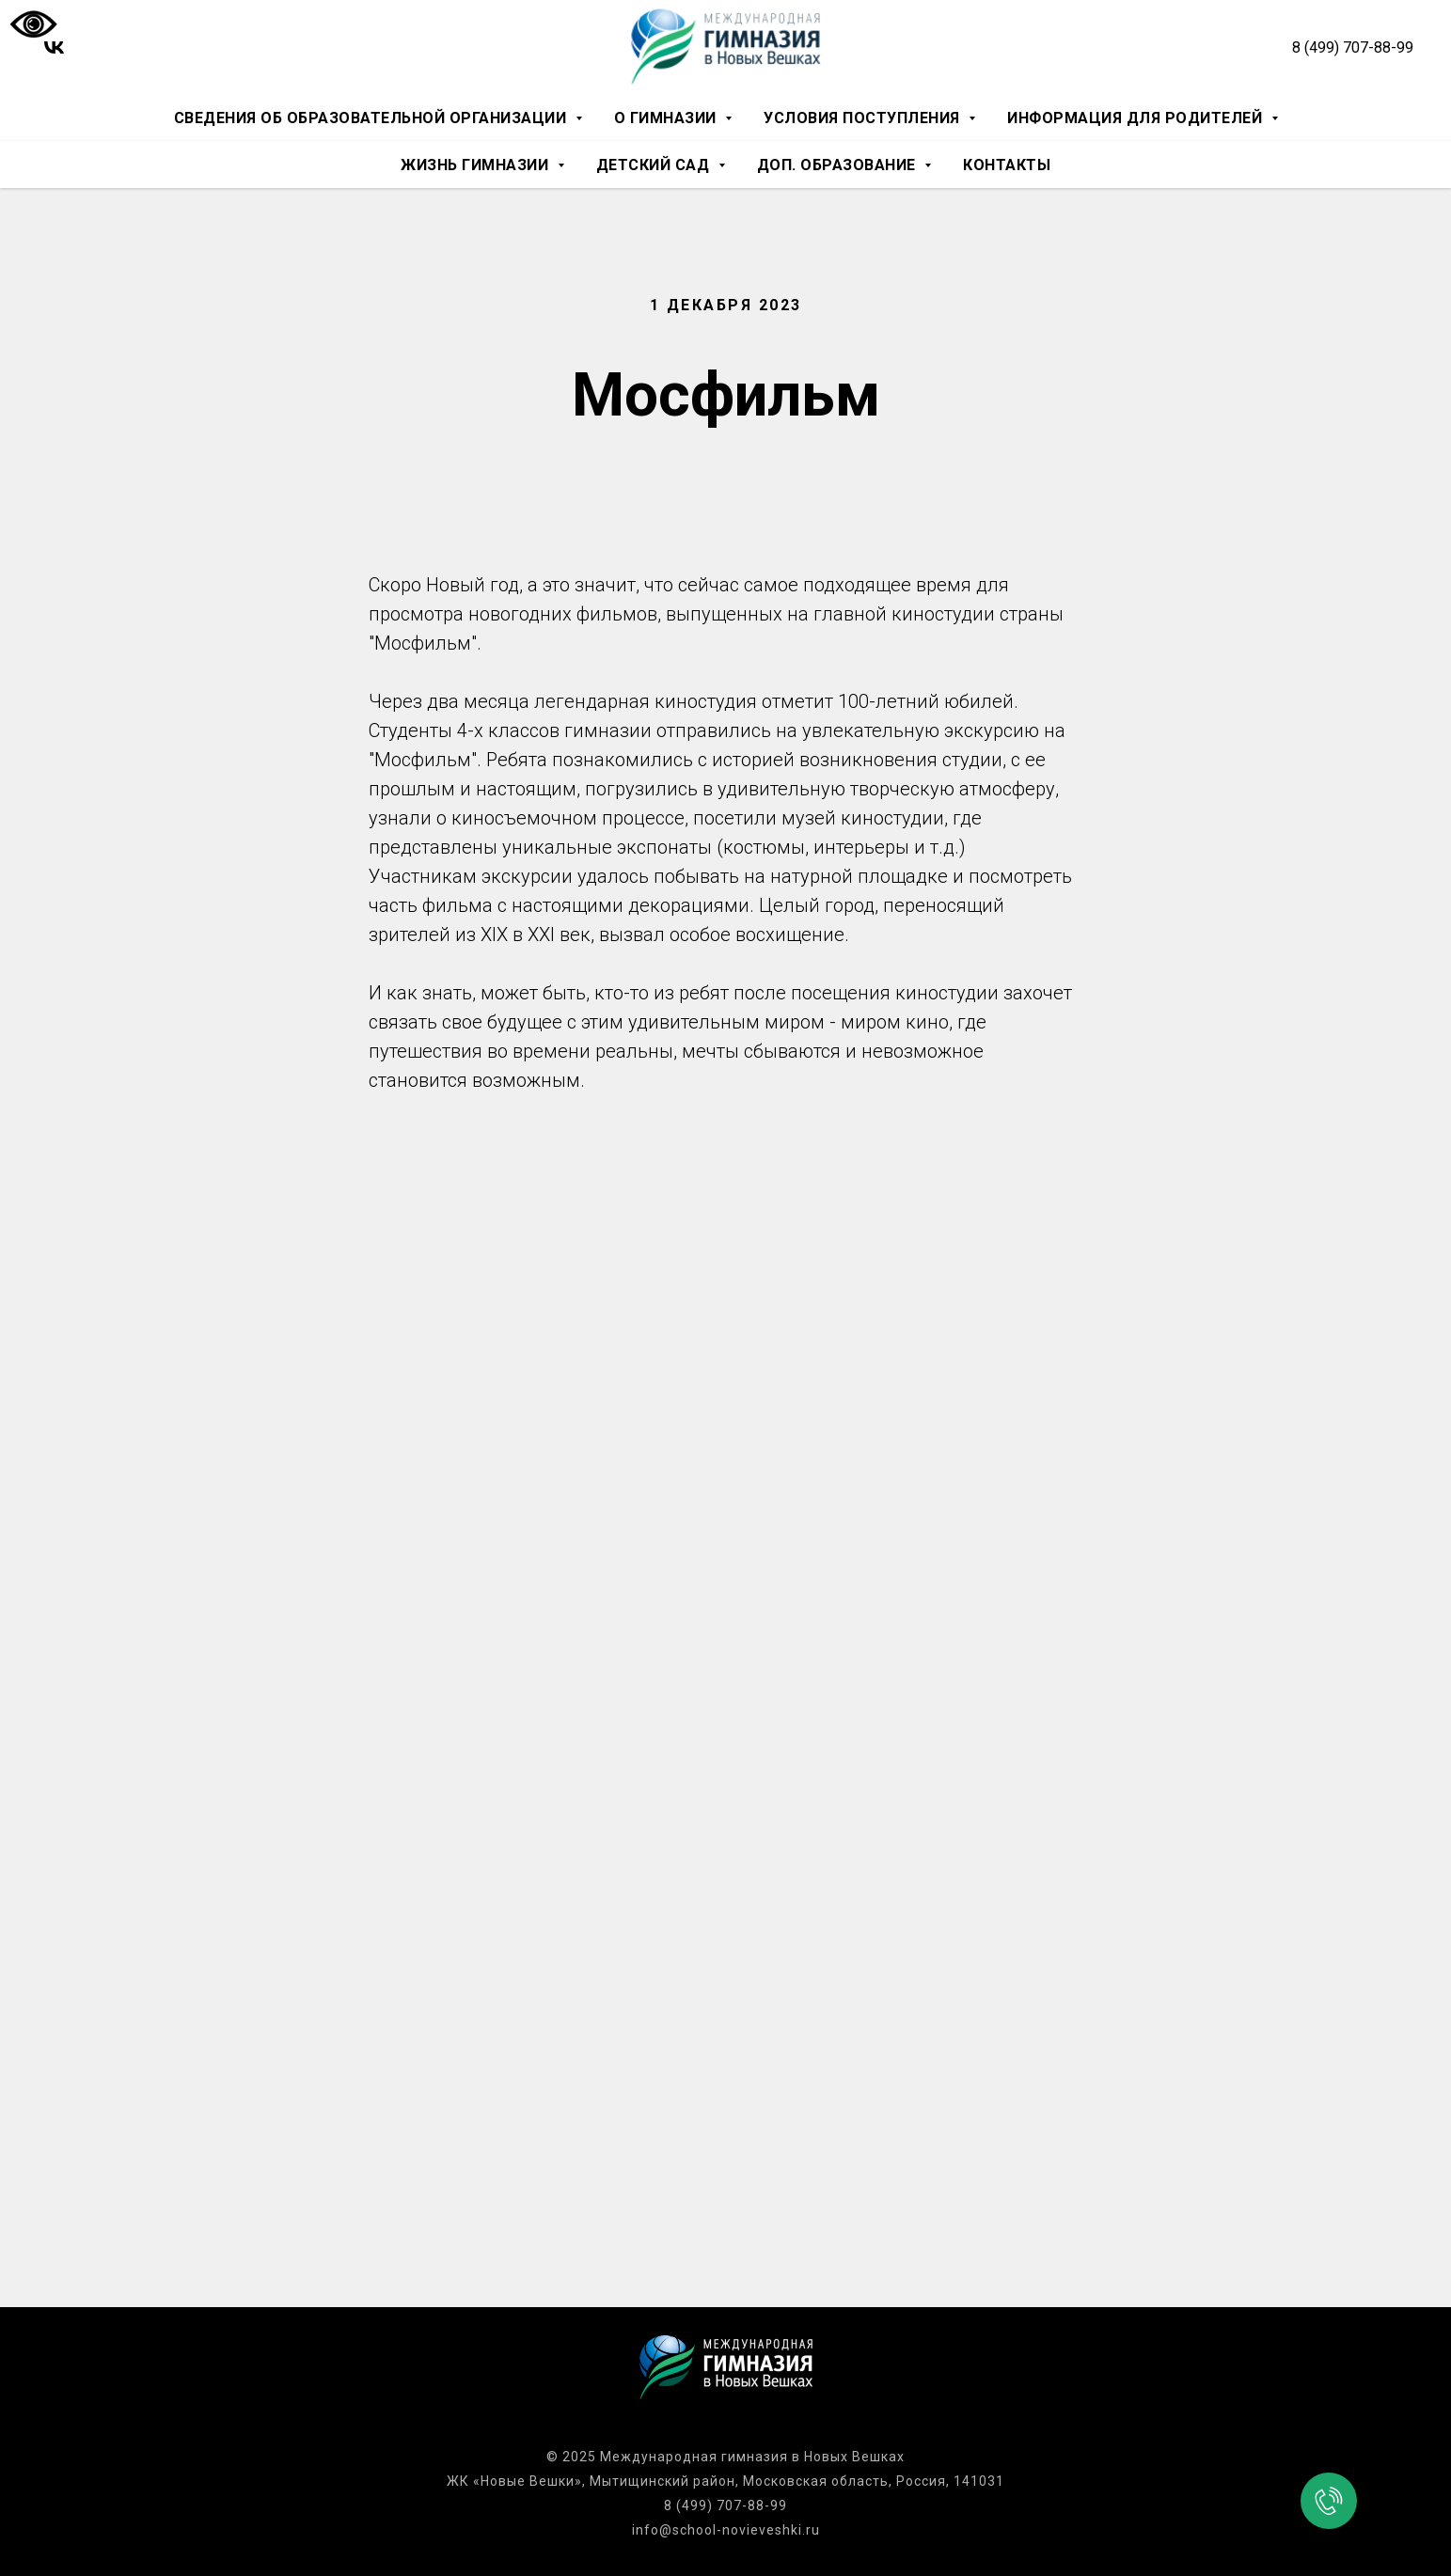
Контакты (1006, 165)
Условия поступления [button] (864, 118)
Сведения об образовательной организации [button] (372, 118)
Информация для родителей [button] (1137, 118)
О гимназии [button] (667, 118)
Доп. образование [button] (839, 165)
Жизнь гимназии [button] (477, 165)
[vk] (54, 47)
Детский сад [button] (655, 165)
